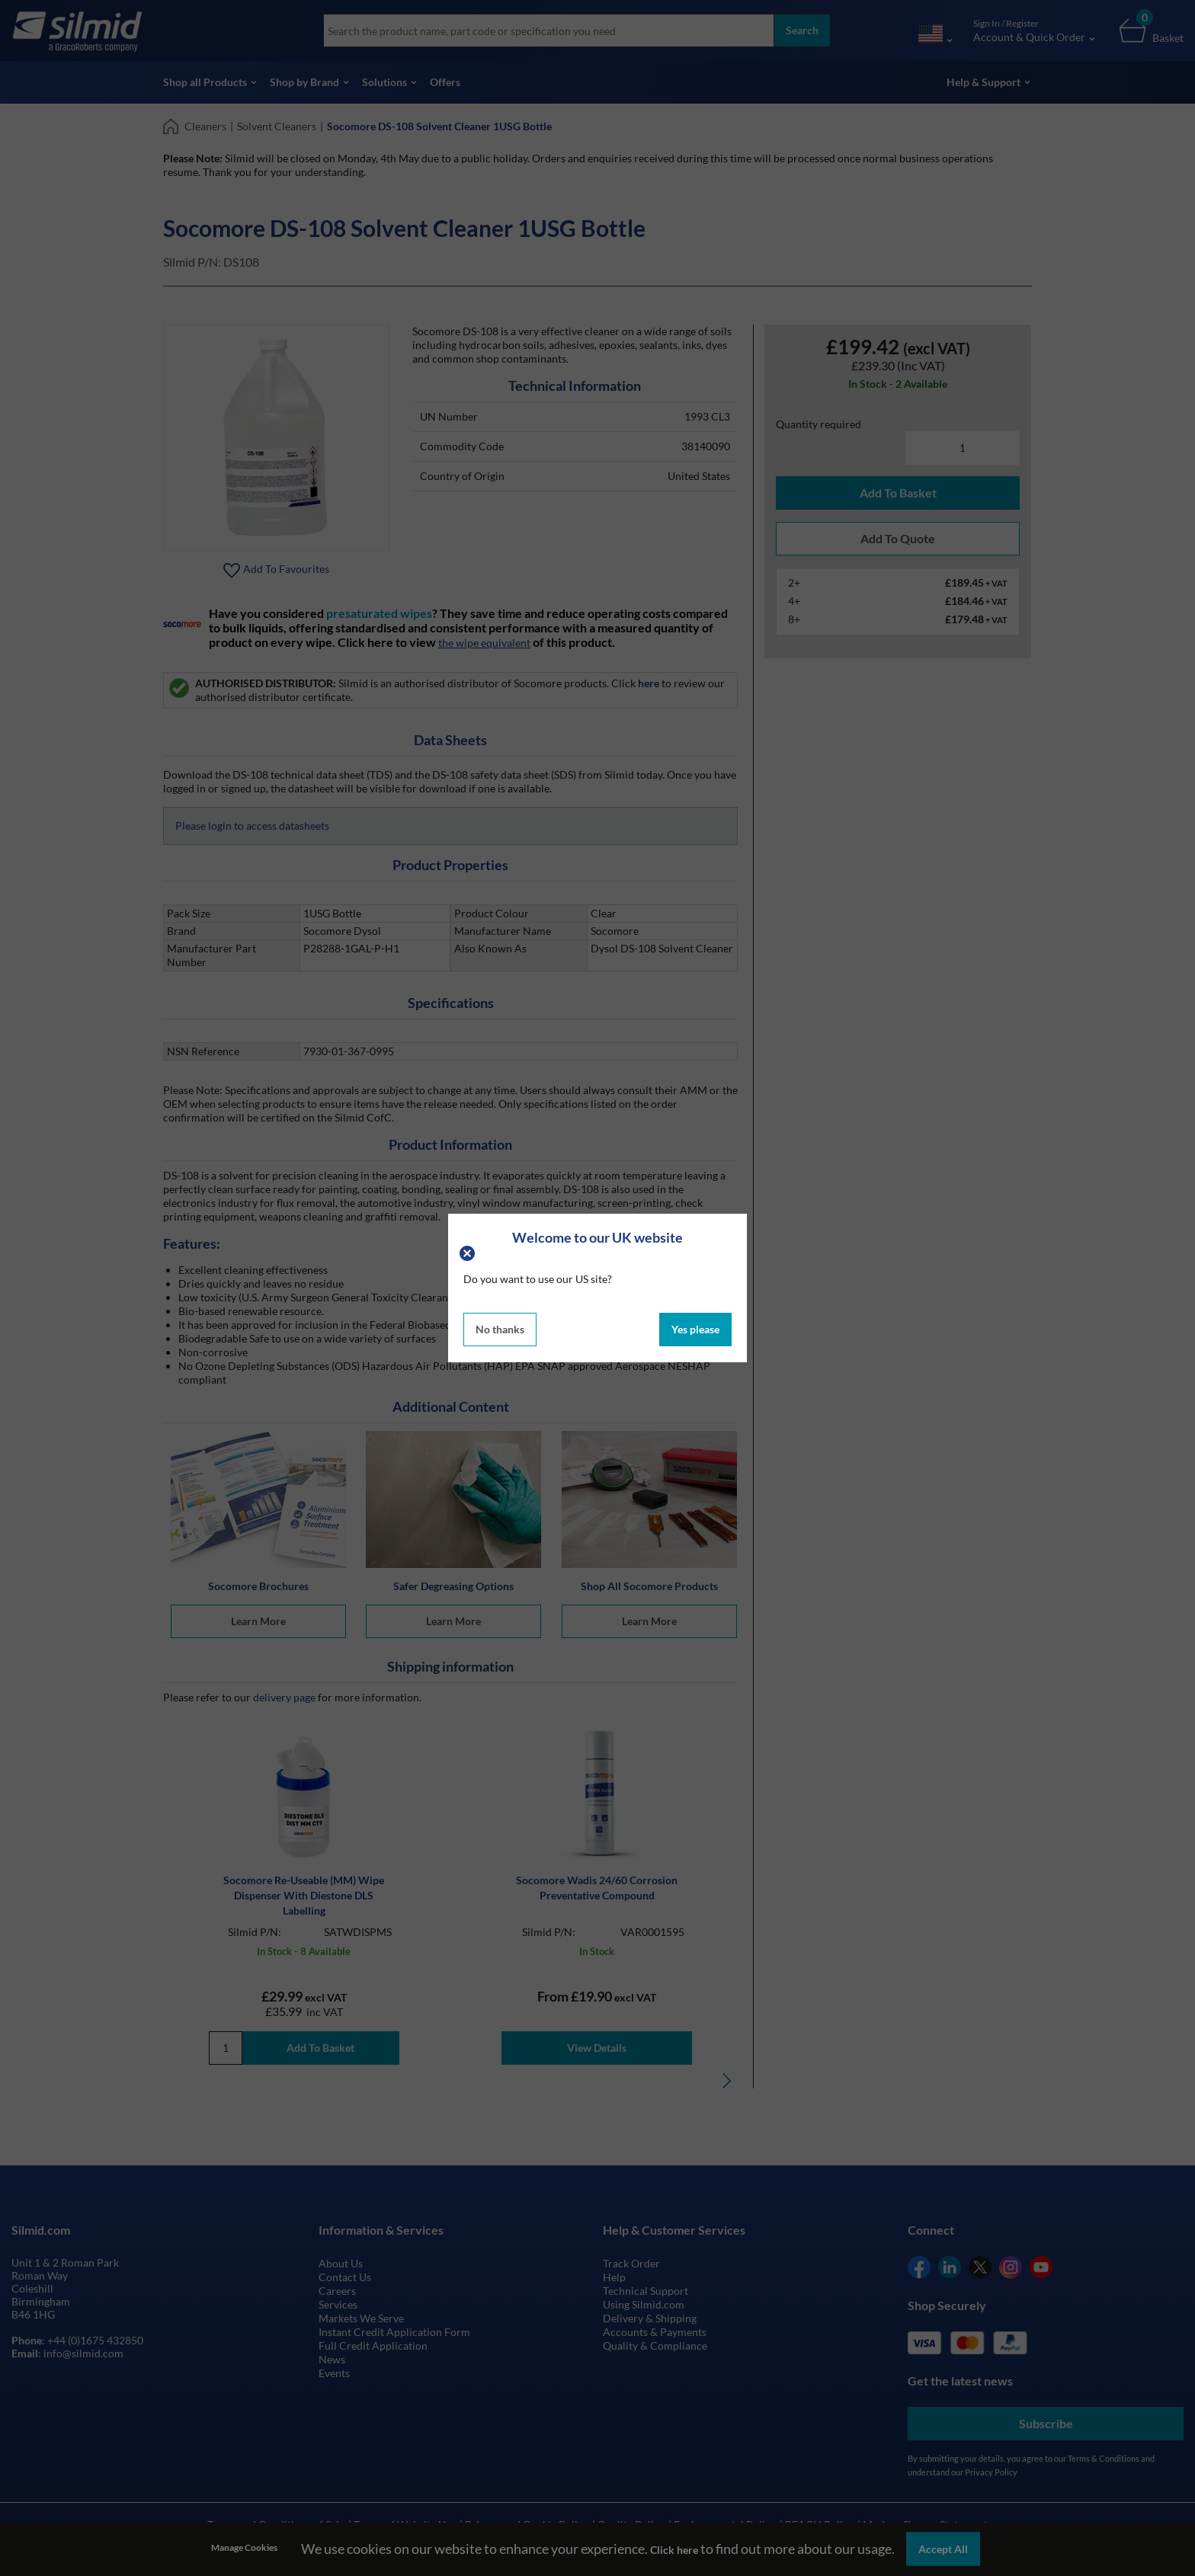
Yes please (695, 1329)
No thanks (500, 1329)
